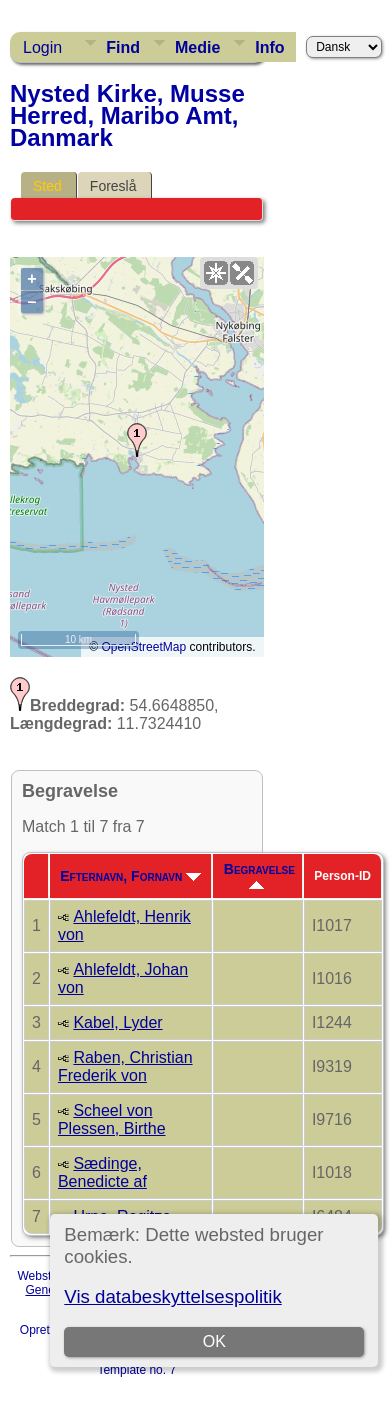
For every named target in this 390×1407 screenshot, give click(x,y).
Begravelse (259, 875)
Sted (47, 186)
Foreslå (113, 186)
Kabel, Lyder (117, 1022)
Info (269, 47)
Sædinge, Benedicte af (102, 1172)
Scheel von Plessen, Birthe (112, 1119)
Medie (197, 47)
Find (123, 47)
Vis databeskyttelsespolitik (172, 1296)
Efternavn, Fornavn (130, 876)
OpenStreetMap (143, 647)
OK (214, 1341)
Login (42, 47)
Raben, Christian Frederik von (125, 1066)
